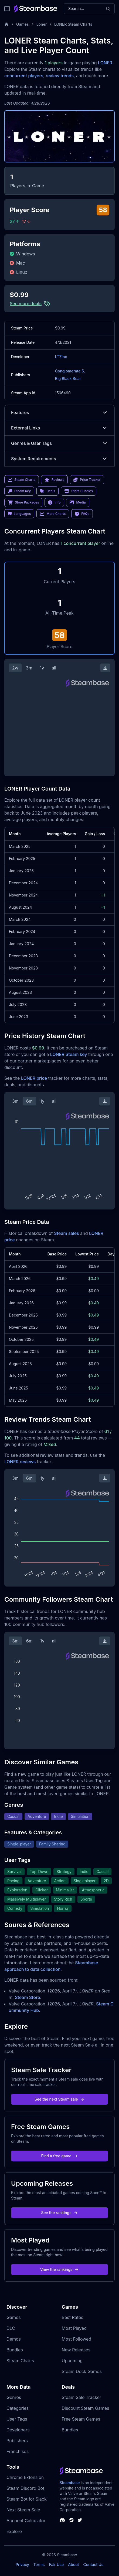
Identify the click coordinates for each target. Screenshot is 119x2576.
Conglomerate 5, (70, 371)
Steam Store (27, 1997)
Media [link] (78, 502)
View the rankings (59, 2269)
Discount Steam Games (85, 2408)
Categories (17, 2408)
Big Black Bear (68, 378)
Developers (18, 2429)
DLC (10, 2328)
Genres (13, 2397)
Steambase (70, 2482)
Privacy (22, 2564)
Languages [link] (19, 514)
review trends (60, 75)
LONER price (34, 1078)
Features (59, 412)
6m (29, 1101)
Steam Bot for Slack (26, 2499)
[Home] (6, 24)
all (54, 668)
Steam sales (66, 1233)
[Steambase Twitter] (80, 2520)
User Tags (16, 2419)
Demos (13, 2339)
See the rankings (59, 2212)
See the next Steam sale (59, 2099)
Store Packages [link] (23, 502)
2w (15, 668)
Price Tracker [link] (86, 480)
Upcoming (72, 2360)
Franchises (17, 2451)
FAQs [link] (82, 514)
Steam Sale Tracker (81, 2397)
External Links (59, 428)
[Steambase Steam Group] (71, 2520)
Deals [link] (47, 491)
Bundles (14, 2349)
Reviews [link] (54, 480)
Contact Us (93, 2564)
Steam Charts (20, 2360)
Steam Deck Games (82, 2371)
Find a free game (59, 2156)
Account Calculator (25, 2520)
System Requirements (59, 458)
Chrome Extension (25, 2477)
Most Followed (76, 2339)
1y (42, 668)
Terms (39, 2564)
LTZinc (61, 356)
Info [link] (54, 502)
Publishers (17, 2440)
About (73, 2564)
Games (22, 24)
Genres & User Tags (59, 443)
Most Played (74, 2328)
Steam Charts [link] (21, 480)
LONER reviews (20, 1461)
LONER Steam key (68, 1054)
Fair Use (56, 2564)
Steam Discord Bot (25, 2488)
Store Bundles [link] (78, 491)
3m (29, 668)
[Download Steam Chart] (105, 668)
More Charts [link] (53, 514)
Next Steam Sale (23, 2509)
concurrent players (23, 75)
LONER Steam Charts (73, 24)
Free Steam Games (81, 2419)
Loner (41, 24)
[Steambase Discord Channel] (62, 2520)
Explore (14, 2531)
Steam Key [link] (19, 491)
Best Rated (73, 2317)
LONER (105, 62)
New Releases (76, 2349)
